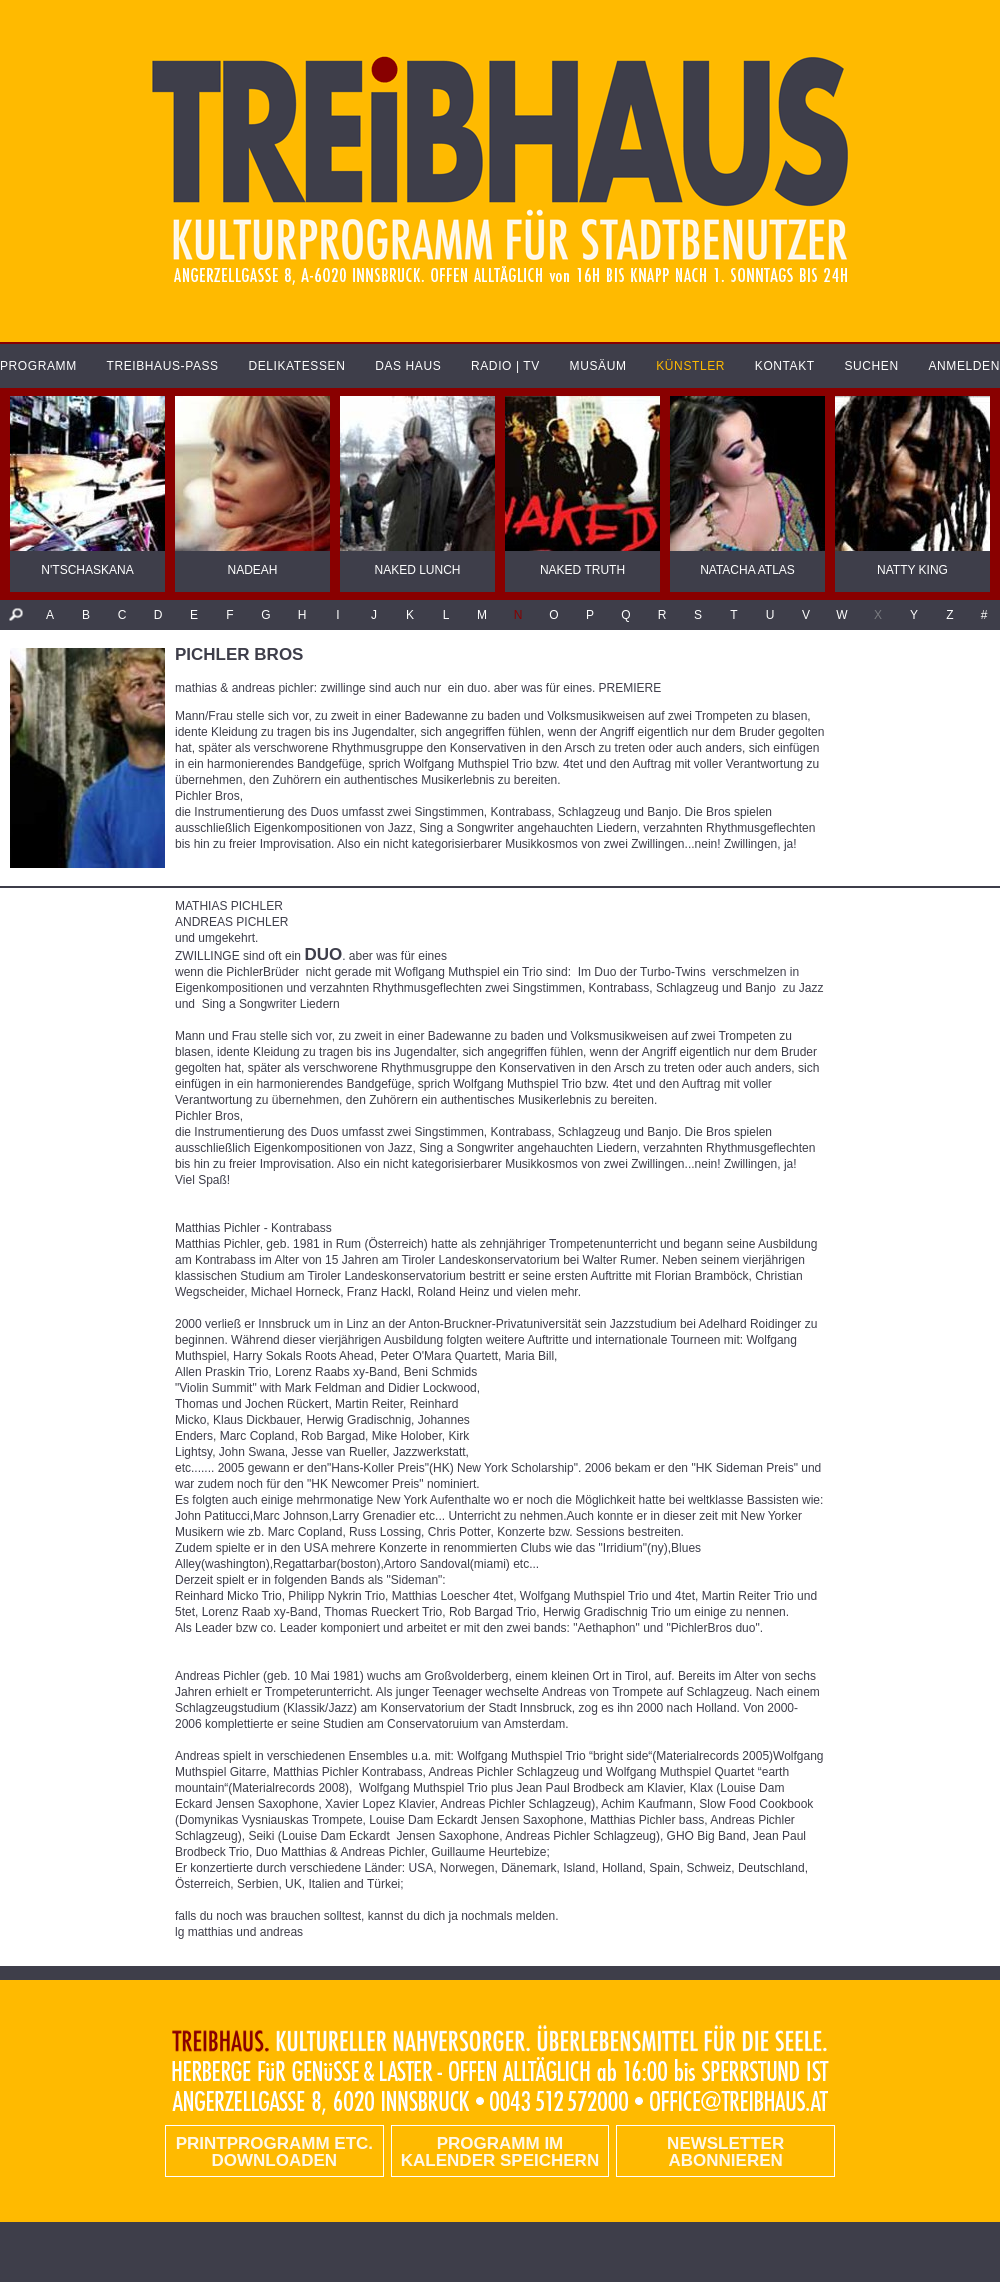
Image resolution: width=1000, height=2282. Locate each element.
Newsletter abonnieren (725, 2152)
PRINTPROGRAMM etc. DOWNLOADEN (274, 2152)
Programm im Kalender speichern (500, 2152)
